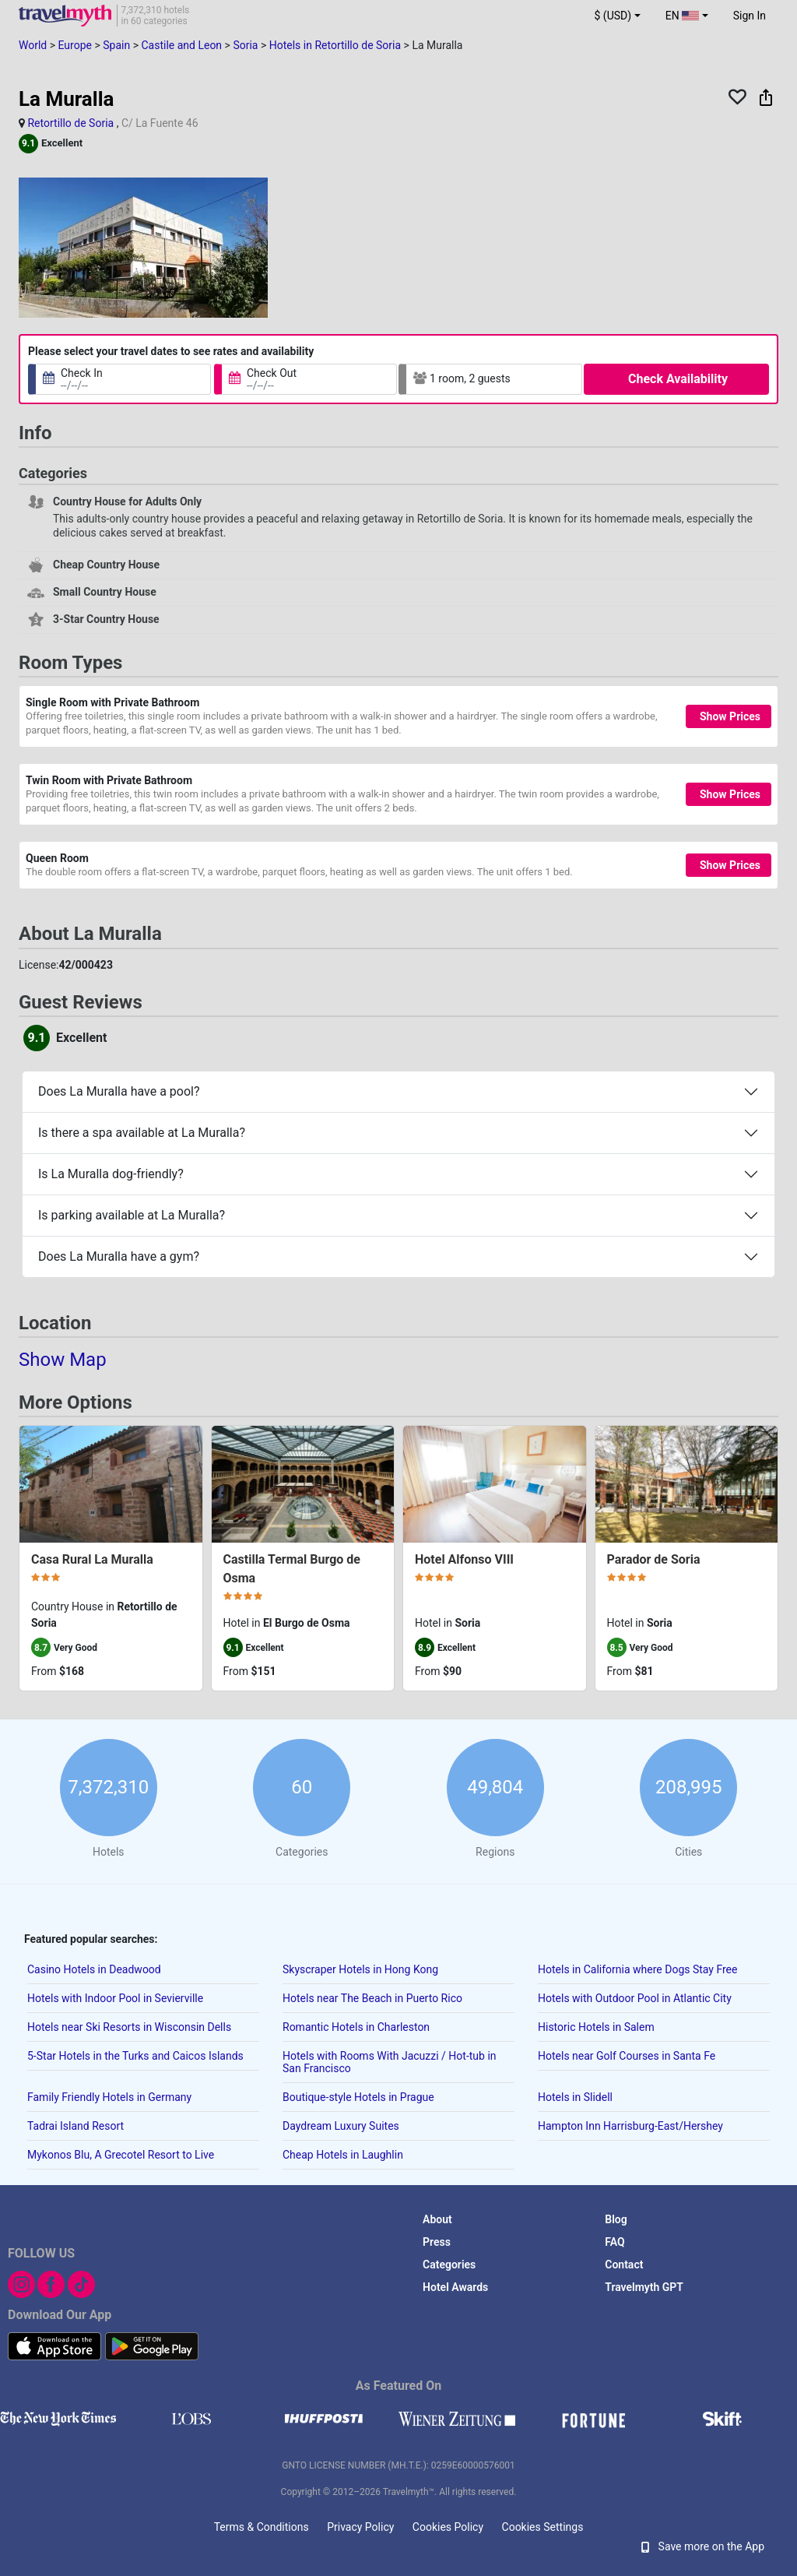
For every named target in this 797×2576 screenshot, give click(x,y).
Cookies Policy (448, 2527)
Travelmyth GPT (644, 2287)
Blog (616, 2219)
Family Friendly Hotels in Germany (109, 2097)
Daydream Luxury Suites (341, 2126)
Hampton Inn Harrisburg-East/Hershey (630, 2126)
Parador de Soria (653, 1559)
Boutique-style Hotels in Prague (358, 2097)
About (437, 2219)
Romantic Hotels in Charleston (356, 2027)
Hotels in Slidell (575, 2097)
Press (437, 2242)
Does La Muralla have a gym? (118, 1256)
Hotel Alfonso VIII (464, 1559)
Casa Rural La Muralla (92, 1559)
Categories (449, 2264)
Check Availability (678, 378)
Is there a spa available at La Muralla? (141, 1132)
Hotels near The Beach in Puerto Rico (372, 1998)
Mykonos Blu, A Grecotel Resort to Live (120, 2154)
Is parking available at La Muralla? (131, 1215)
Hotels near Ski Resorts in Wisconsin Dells (129, 2027)
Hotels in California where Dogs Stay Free (637, 1969)
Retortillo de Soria (70, 123)
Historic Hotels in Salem (596, 2027)
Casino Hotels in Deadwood (94, 1969)
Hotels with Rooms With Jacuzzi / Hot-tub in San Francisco (390, 2062)
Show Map (63, 1360)
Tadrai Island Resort (75, 2126)
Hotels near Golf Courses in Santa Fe (626, 2056)
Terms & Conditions (261, 2527)
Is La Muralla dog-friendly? (111, 1174)
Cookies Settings (543, 2527)
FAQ (614, 2242)
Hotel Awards (455, 2287)
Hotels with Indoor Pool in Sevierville (115, 1998)
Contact (624, 2264)
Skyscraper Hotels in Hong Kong (360, 1969)
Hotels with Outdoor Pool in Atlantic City (635, 1998)
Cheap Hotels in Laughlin (343, 2154)
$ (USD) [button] (613, 15)
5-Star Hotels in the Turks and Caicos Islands (135, 2056)
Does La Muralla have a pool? (119, 1091)
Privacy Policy (360, 2527)
